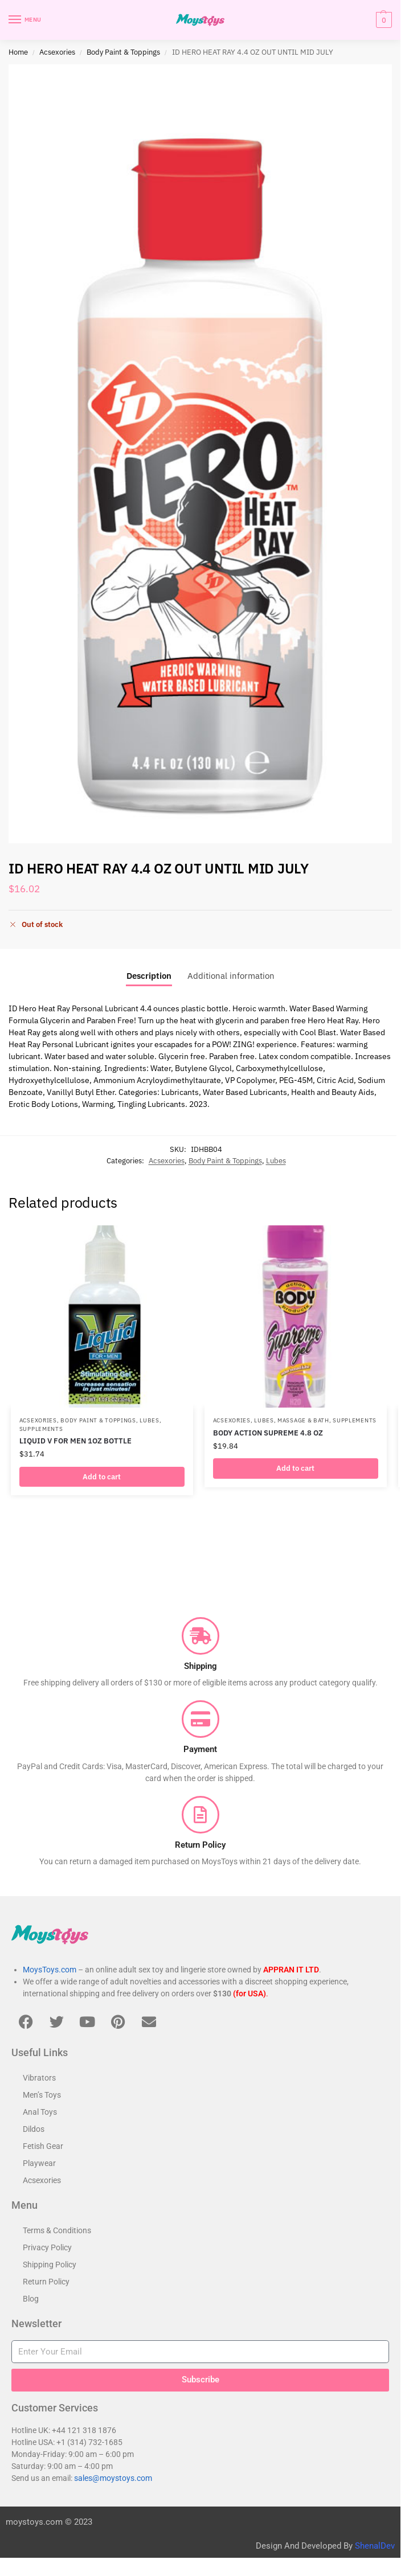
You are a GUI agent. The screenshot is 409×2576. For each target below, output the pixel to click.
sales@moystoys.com (113, 2478)
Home (18, 51)
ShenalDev (375, 2546)
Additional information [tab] (231, 975)
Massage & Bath (303, 1420)
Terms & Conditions (57, 2230)
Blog (31, 2298)
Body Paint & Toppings (123, 51)
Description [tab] (148, 975)
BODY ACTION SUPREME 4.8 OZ (268, 1433)
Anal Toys (40, 2111)
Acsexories (57, 51)
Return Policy (46, 2281)
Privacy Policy (47, 2247)
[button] (382, 20)
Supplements (41, 1429)
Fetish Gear (43, 2146)
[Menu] (26, 19)
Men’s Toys (42, 2094)
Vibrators (39, 2077)
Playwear (39, 2163)
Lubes (276, 1160)
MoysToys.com (49, 1969)
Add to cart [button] (102, 1477)
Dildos (33, 2129)
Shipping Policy (49, 2264)
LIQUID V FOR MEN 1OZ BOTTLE (75, 1440)
